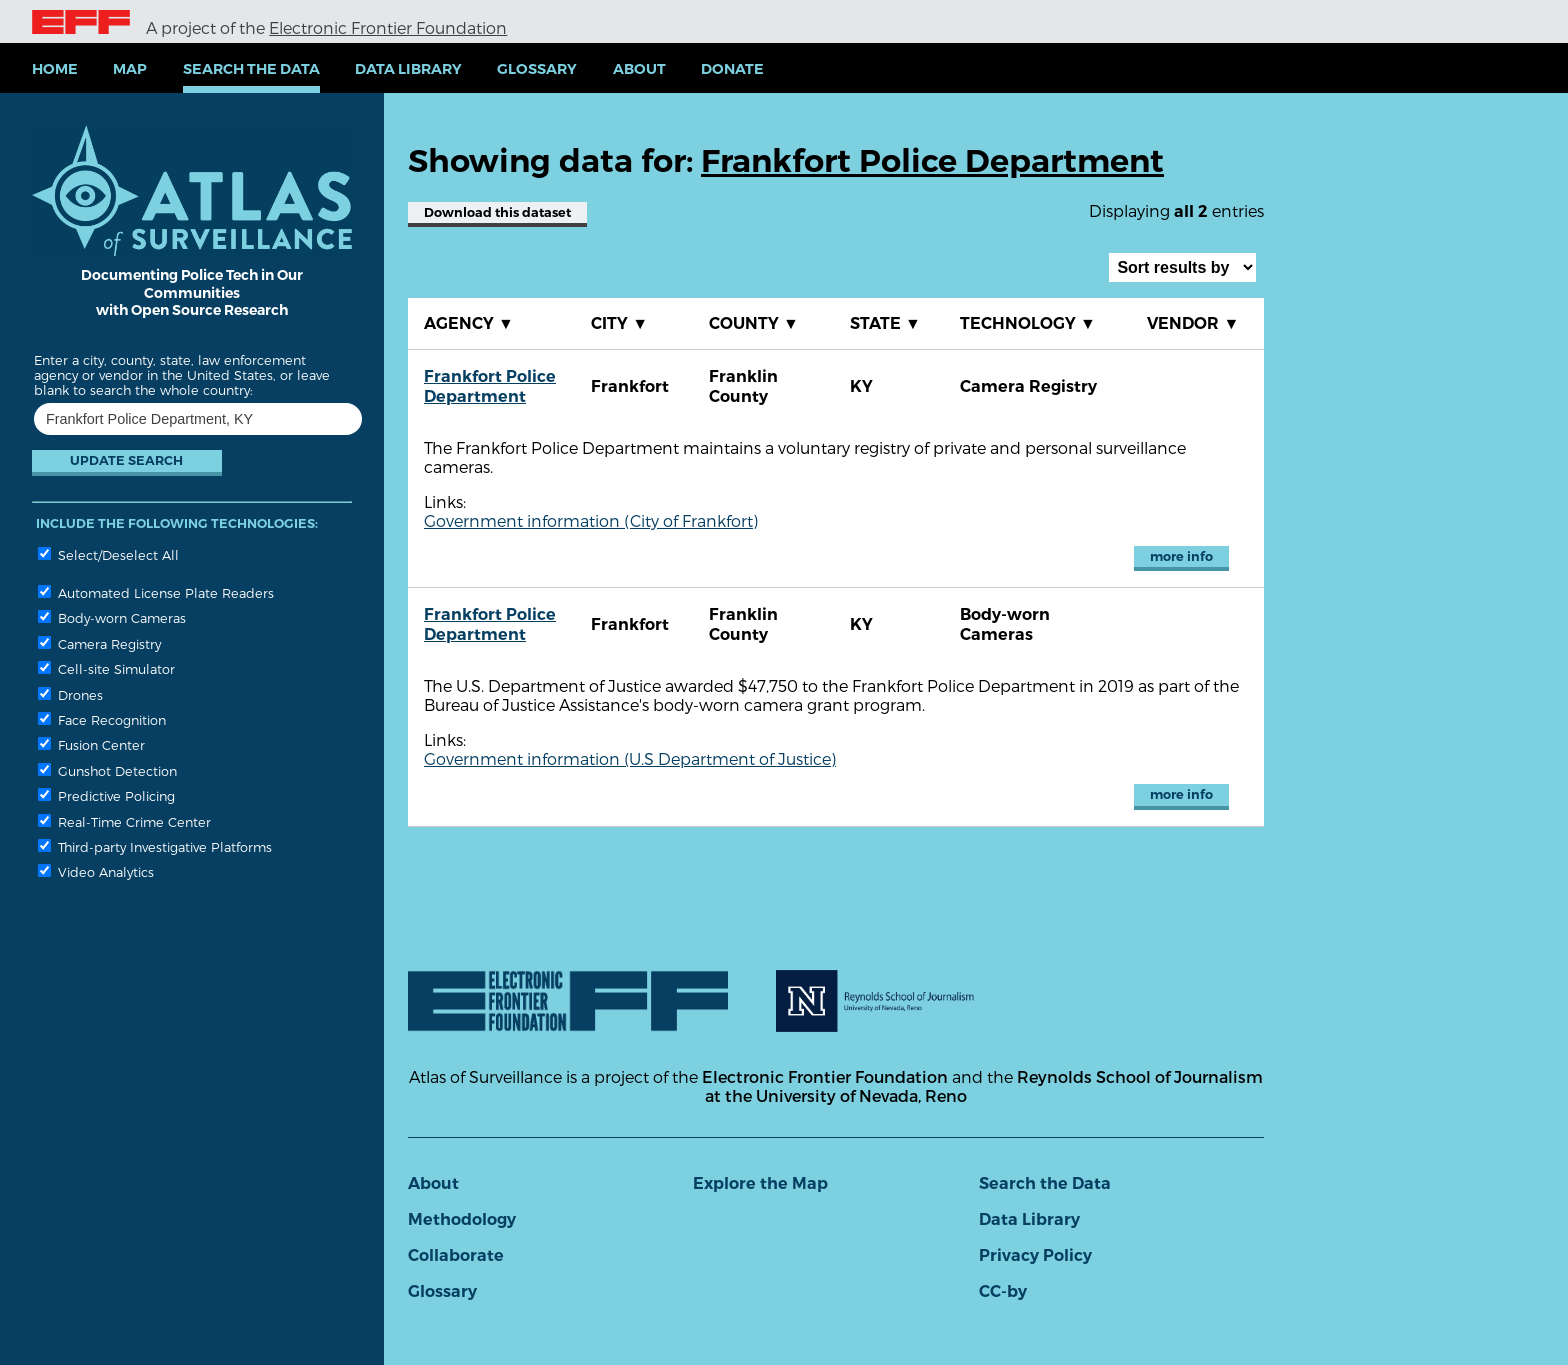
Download (497, 212)
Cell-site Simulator (106, 668)
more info (1181, 556)
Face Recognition (102, 719)
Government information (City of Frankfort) (591, 520)
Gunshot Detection (107, 770)
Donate (732, 69)
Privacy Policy (1035, 1255)
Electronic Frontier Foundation (388, 27)
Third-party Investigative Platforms (155, 846)
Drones (70, 694)
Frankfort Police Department (490, 386)
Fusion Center (91, 744)
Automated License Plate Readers (156, 592)
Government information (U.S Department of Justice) (630, 758)
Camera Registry (99, 643)
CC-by (1003, 1291)
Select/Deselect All (108, 554)
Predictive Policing (106, 795)
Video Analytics (96, 871)
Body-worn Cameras (112, 617)
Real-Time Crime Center (124, 821)
